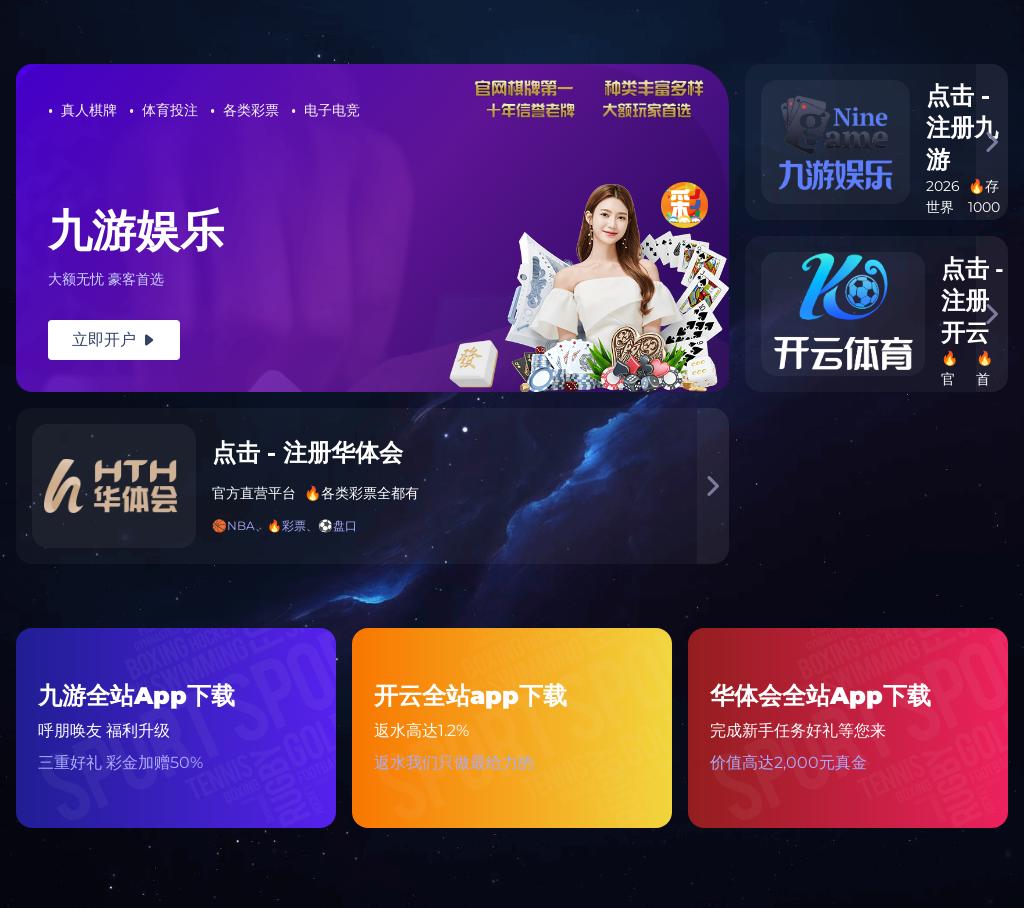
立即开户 (114, 339)
